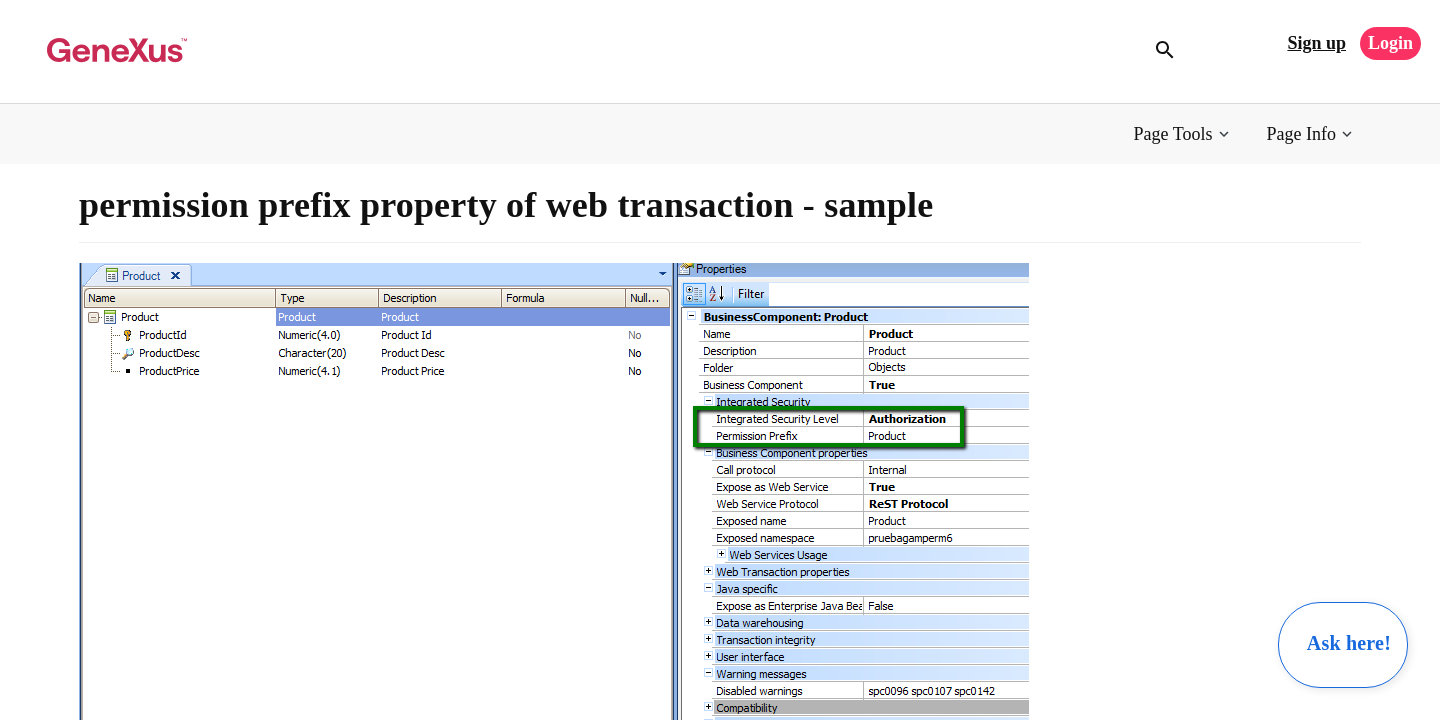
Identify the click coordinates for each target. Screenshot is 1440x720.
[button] (1183, 134)
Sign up (1316, 43)
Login (1390, 43)
